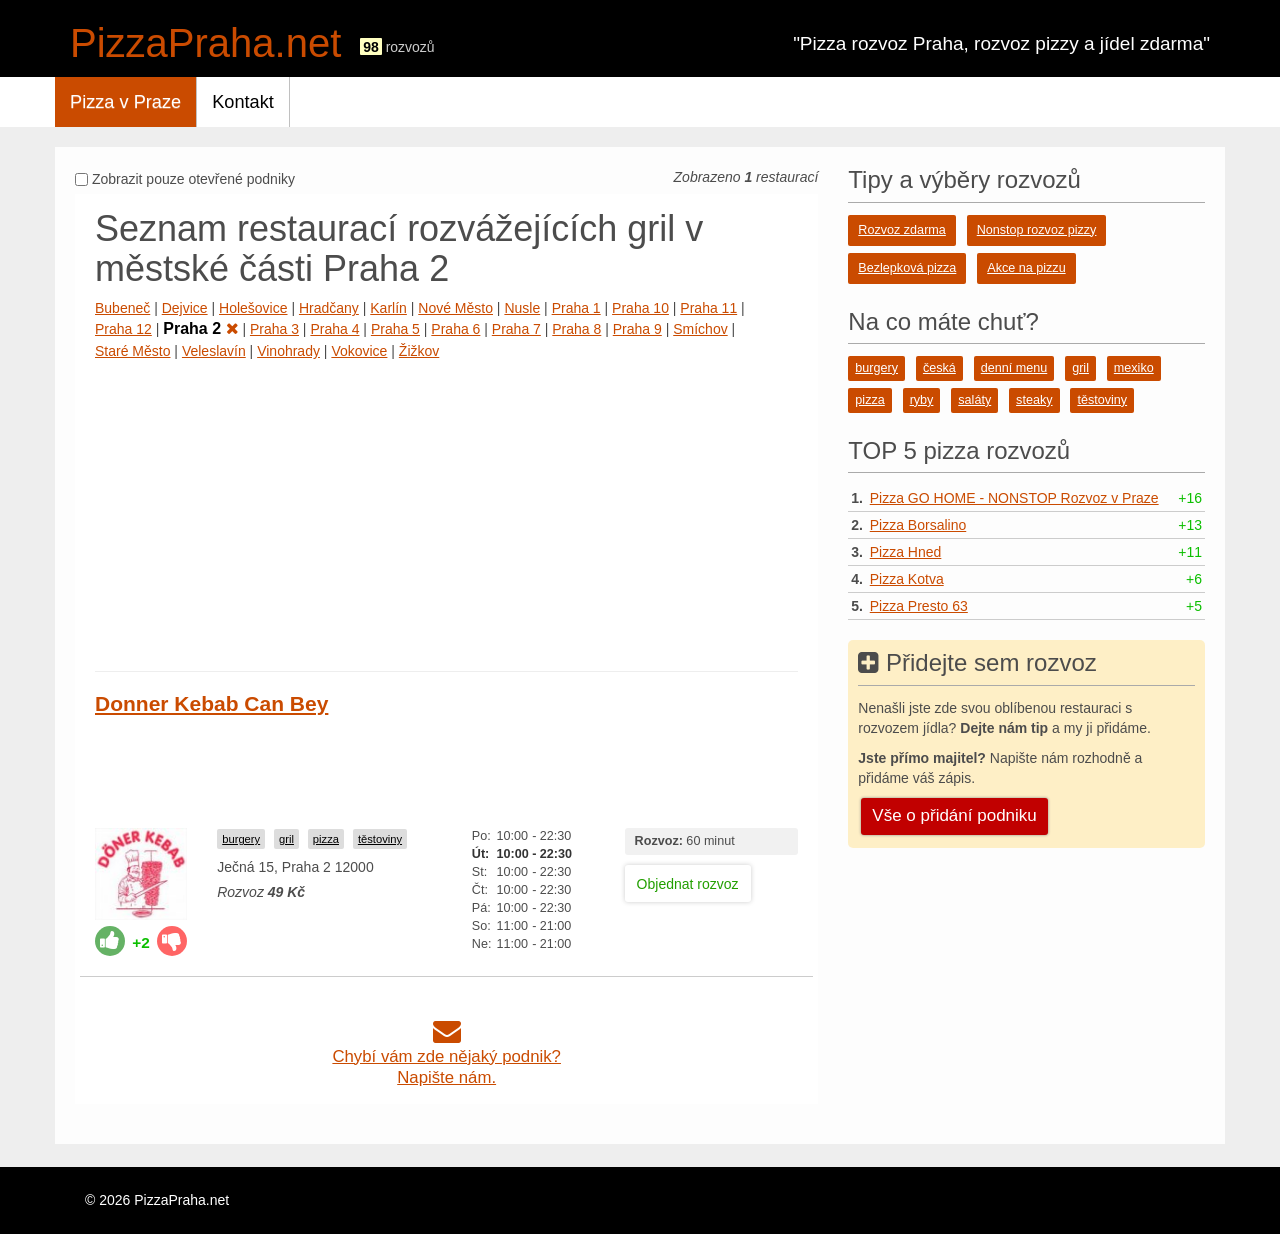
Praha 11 (708, 308)
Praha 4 (334, 329)
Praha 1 (576, 308)
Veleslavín (214, 351)
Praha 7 (516, 329)
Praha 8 (576, 329)
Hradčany (329, 308)
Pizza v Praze (125, 102)
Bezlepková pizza (907, 268)
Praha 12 (123, 329)
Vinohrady (288, 351)
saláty (974, 400)
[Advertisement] (446, 511)
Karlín (388, 308)
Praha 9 (637, 329)
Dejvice (185, 308)
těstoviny (380, 839)
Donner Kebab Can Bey (211, 703)
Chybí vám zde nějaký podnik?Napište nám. (446, 1056)
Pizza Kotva (907, 579)
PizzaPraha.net (205, 43)
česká (939, 368)
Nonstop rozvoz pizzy (1037, 230)
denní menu (1014, 368)
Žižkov (419, 351)
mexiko (1134, 368)
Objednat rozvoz (688, 884)
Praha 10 (640, 308)
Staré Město (132, 351)
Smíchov (700, 329)
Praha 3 (274, 329)
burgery (241, 839)
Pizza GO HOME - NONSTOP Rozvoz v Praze (1014, 498)
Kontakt (243, 102)
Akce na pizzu (1026, 268)
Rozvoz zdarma (902, 230)
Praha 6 (455, 329)
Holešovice (253, 308)
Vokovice (359, 351)
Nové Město (455, 308)
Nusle (522, 308)
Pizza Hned (906, 552)
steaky (1034, 400)
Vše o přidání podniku (954, 815)
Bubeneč (122, 308)
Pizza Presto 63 (919, 606)
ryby (922, 400)
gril (286, 839)
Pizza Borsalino (918, 525)
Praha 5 (395, 329)
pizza (326, 839)
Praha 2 (200, 328)
